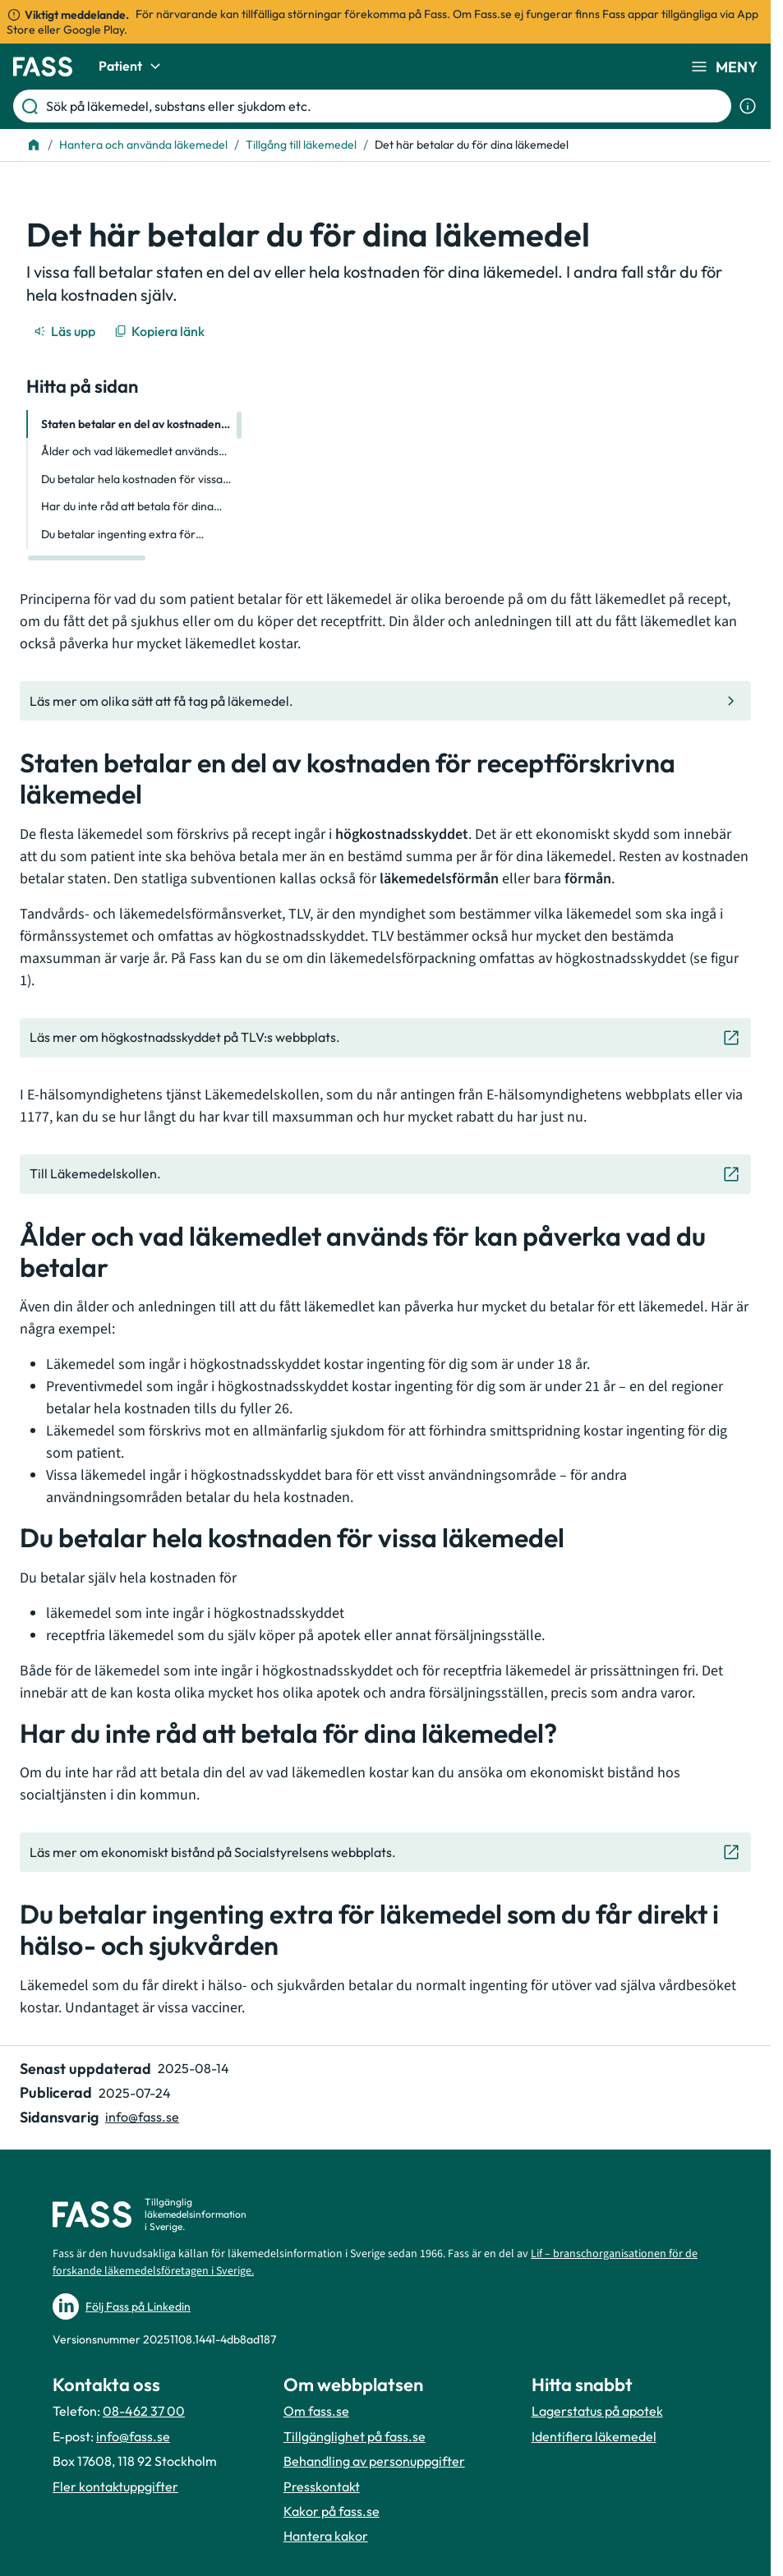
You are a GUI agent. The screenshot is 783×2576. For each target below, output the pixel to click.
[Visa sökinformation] (748, 106)
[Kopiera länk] (160, 331)
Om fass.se (316, 2411)
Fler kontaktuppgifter (115, 2486)
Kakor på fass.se (331, 2511)
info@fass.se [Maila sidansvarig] (142, 2116)
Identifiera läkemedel (594, 2436)
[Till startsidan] (33, 144)
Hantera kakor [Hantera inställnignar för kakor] (325, 2536)
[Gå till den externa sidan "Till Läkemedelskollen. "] (385, 1174)
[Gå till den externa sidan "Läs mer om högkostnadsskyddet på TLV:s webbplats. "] (385, 1038)
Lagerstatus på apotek (597, 2411)
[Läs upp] (65, 331)
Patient (132, 66)
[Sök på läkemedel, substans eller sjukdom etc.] (385, 106)
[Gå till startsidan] (42, 67)
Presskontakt (321, 2486)
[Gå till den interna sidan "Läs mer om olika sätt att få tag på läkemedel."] (385, 701)
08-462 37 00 (144, 2411)
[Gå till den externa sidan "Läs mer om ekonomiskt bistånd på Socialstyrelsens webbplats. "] (385, 1852)
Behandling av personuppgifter (374, 2461)
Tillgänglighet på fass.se (354, 2436)
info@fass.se (133, 2436)
